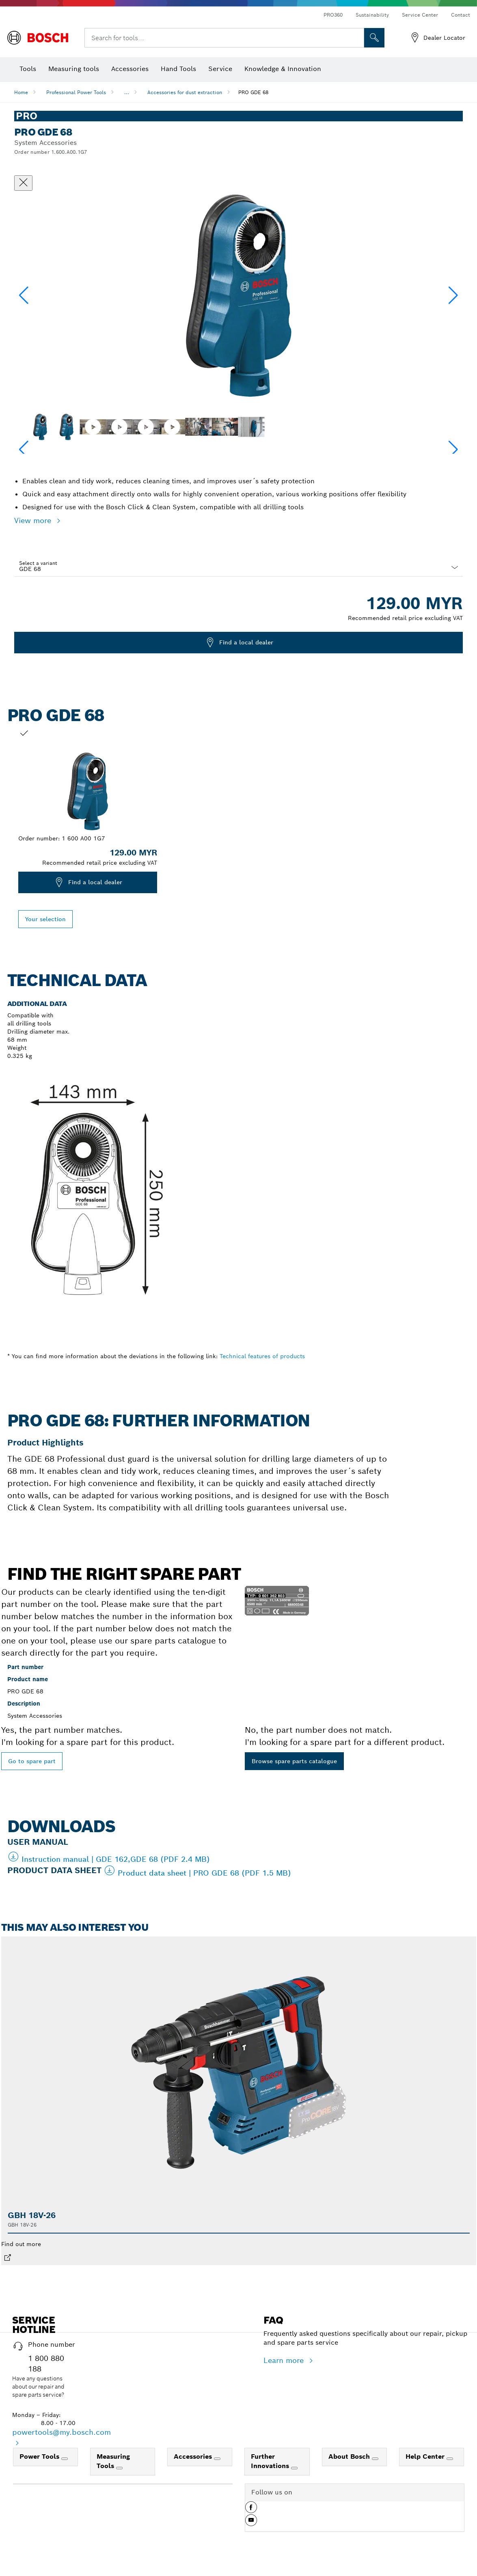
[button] (453, 295)
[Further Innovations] (294, 2468)
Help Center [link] (426, 2456)
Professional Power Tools (76, 92)
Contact (460, 15)
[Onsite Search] (374, 37)
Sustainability (372, 15)
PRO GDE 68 (253, 92)
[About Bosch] (375, 2459)
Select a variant (38, 563)
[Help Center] (450, 2459)
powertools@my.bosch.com (61, 2432)
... (126, 92)
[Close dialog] (23, 183)
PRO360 (333, 15)
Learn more (284, 2360)
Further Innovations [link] (271, 2461)
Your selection (45, 919)
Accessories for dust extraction (184, 92)
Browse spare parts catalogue (294, 1761)
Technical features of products (262, 1356)
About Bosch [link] (350, 2456)
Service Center (420, 15)
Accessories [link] (194, 2456)
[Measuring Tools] (119, 2468)
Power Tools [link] (40, 2456)
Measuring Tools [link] (113, 2461)
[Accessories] (217, 2459)
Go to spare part (32, 1761)
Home (21, 92)
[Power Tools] (64, 2459)
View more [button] (34, 520)
